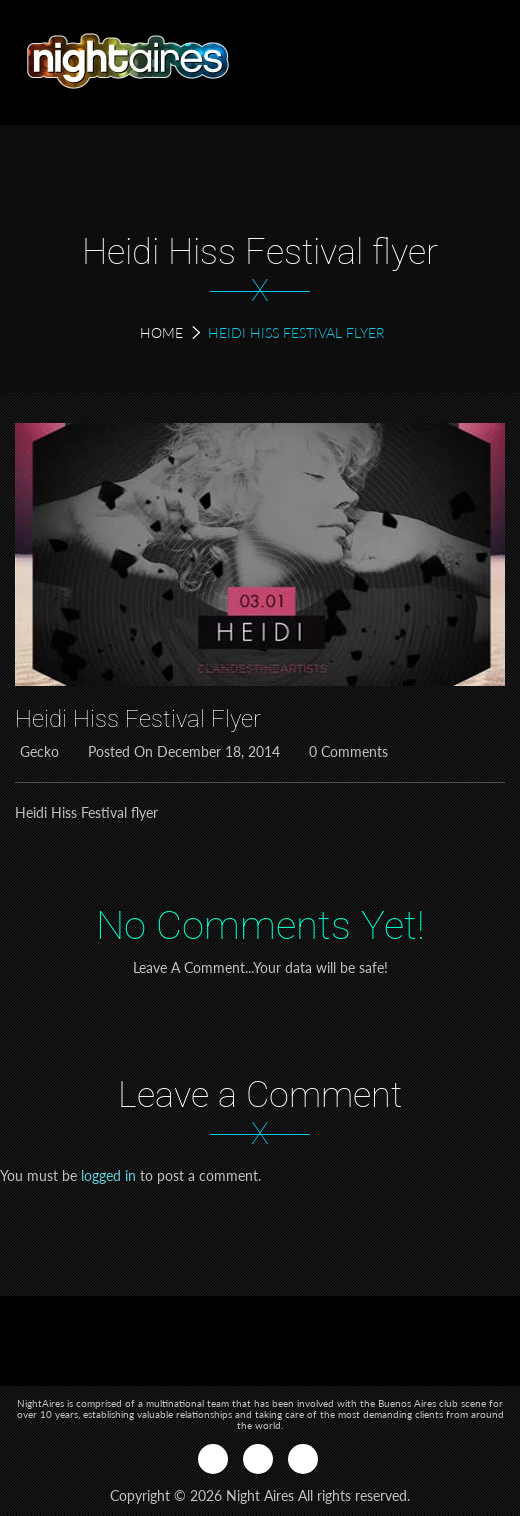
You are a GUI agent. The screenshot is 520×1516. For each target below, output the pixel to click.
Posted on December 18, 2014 (181, 751)
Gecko (37, 751)
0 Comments (346, 751)
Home (161, 332)
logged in (108, 1175)
